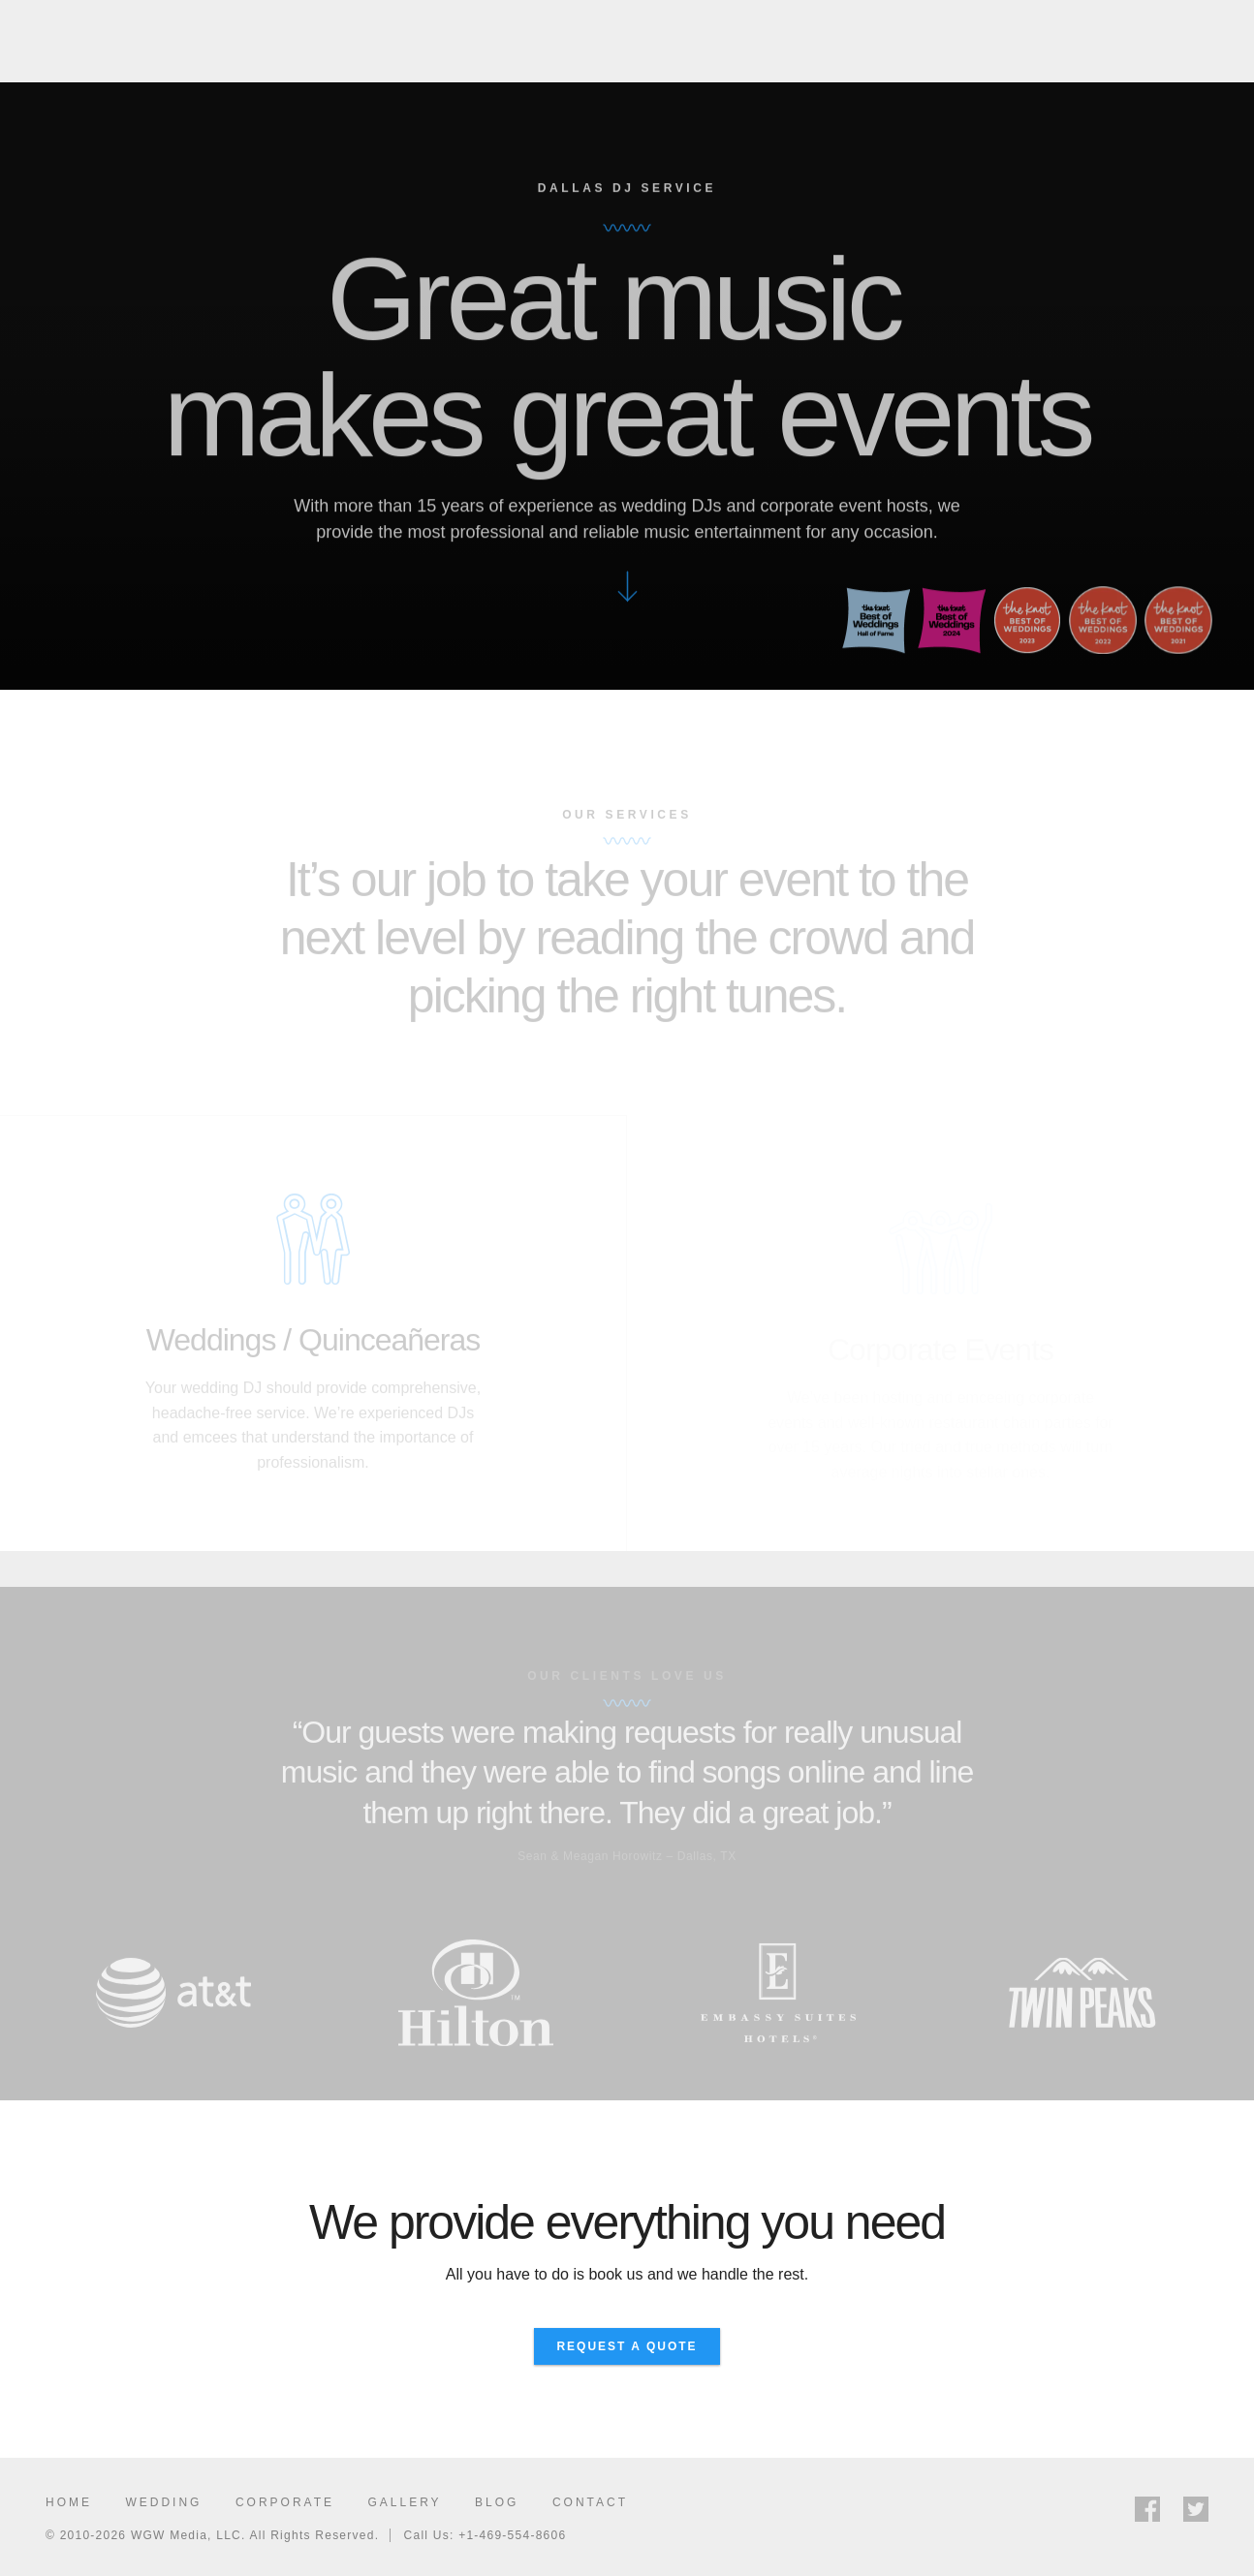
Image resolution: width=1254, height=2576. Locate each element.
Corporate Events (889, 47)
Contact (590, 2502)
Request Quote (1175, 46)
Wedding (163, 2502)
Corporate (284, 2502)
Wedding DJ (735, 47)
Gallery (1031, 47)
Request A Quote (626, 2346)
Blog (496, 2502)
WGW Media (106, 47)
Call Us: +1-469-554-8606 (485, 2535)
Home (69, 2502)
